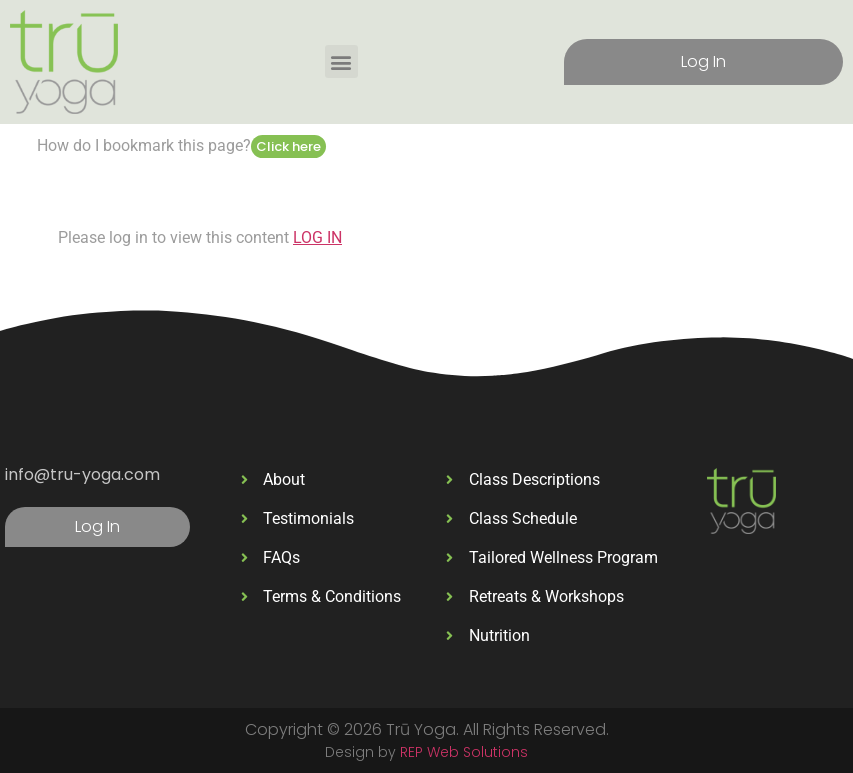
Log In (703, 61)
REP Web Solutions (464, 752)
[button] (341, 61)
